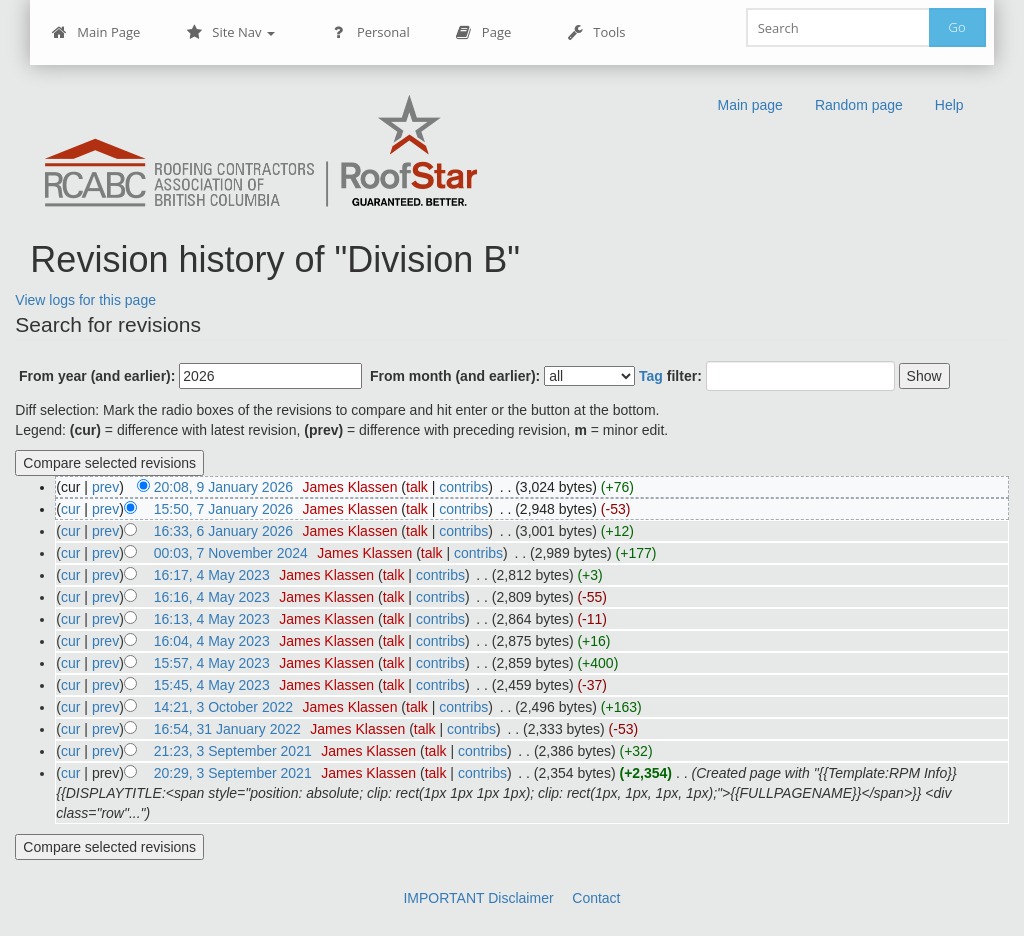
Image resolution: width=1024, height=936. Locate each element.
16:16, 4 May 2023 (212, 597)
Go (957, 27)
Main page (749, 105)
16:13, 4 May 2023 (212, 619)
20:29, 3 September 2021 (233, 773)
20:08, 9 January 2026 (223, 487)
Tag (651, 376)
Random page (859, 105)
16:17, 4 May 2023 (212, 575)
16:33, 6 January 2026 (223, 531)
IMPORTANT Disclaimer (478, 898)
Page (483, 32)
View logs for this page (85, 300)
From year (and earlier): (97, 376)
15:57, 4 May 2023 (212, 663)
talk (417, 487)
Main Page (95, 32)
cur (70, 509)
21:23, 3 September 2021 (233, 751)
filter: (670, 376)
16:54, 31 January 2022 (227, 729)
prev (105, 487)
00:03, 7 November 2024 (231, 553)
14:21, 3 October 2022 (223, 707)
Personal (370, 32)
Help (949, 105)
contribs (463, 487)
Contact (596, 898)
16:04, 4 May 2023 (212, 641)
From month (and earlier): (455, 376)
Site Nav (230, 32)
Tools (596, 32)
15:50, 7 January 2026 (223, 509)
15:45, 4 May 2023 (212, 685)
